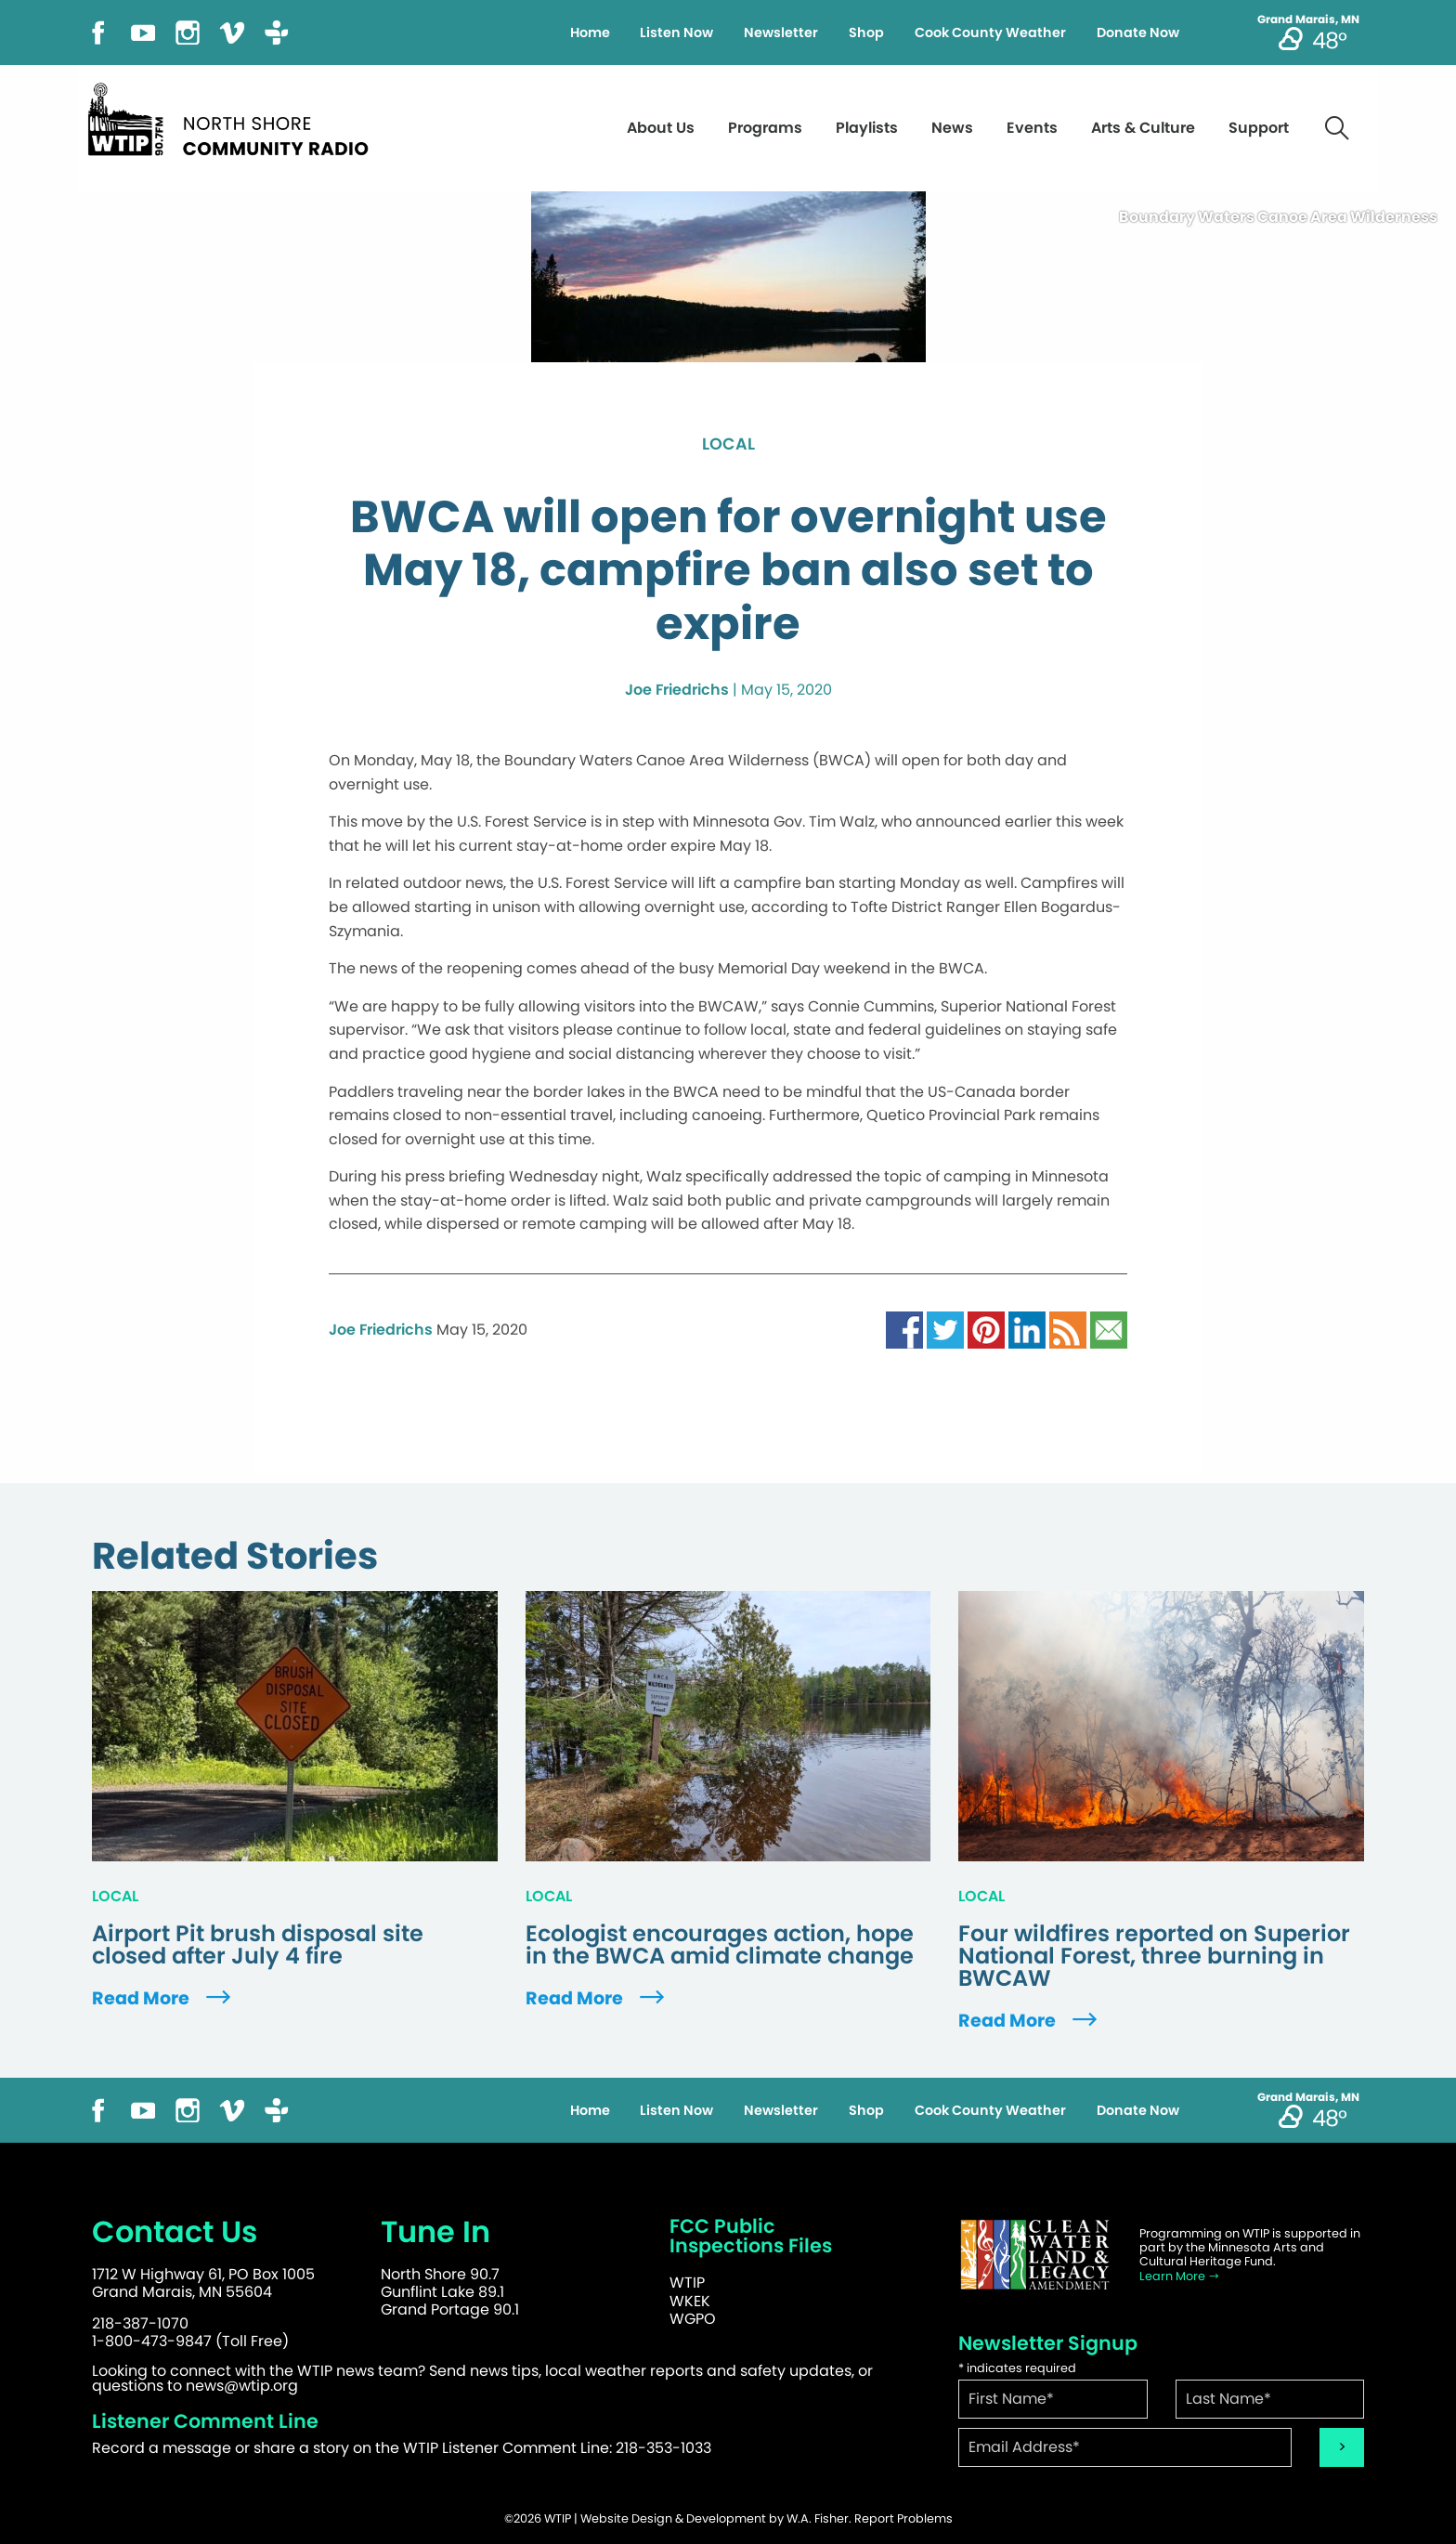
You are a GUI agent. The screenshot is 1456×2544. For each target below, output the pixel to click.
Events (1032, 127)
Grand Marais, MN (1308, 19)
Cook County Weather (990, 32)
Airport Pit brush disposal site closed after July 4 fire (257, 1945)
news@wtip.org (242, 2385)
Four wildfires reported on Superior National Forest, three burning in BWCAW (1154, 1956)
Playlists (867, 127)
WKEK (690, 2301)
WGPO (693, 2318)
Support (1258, 127)
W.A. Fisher (817, 2518)
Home (590, 32)
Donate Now (1138, 32)
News (952, 127)
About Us (661, 127)
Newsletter (781, 32)
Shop (866, 32)
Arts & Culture (1143, 127)
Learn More (1179, 2276)
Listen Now (676, 32)
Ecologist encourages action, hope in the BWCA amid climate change (720, 1945)
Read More (163, 1998)
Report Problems (903, 2518)
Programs (765, 127)
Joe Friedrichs (677, 689)
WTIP (687, 2282)
